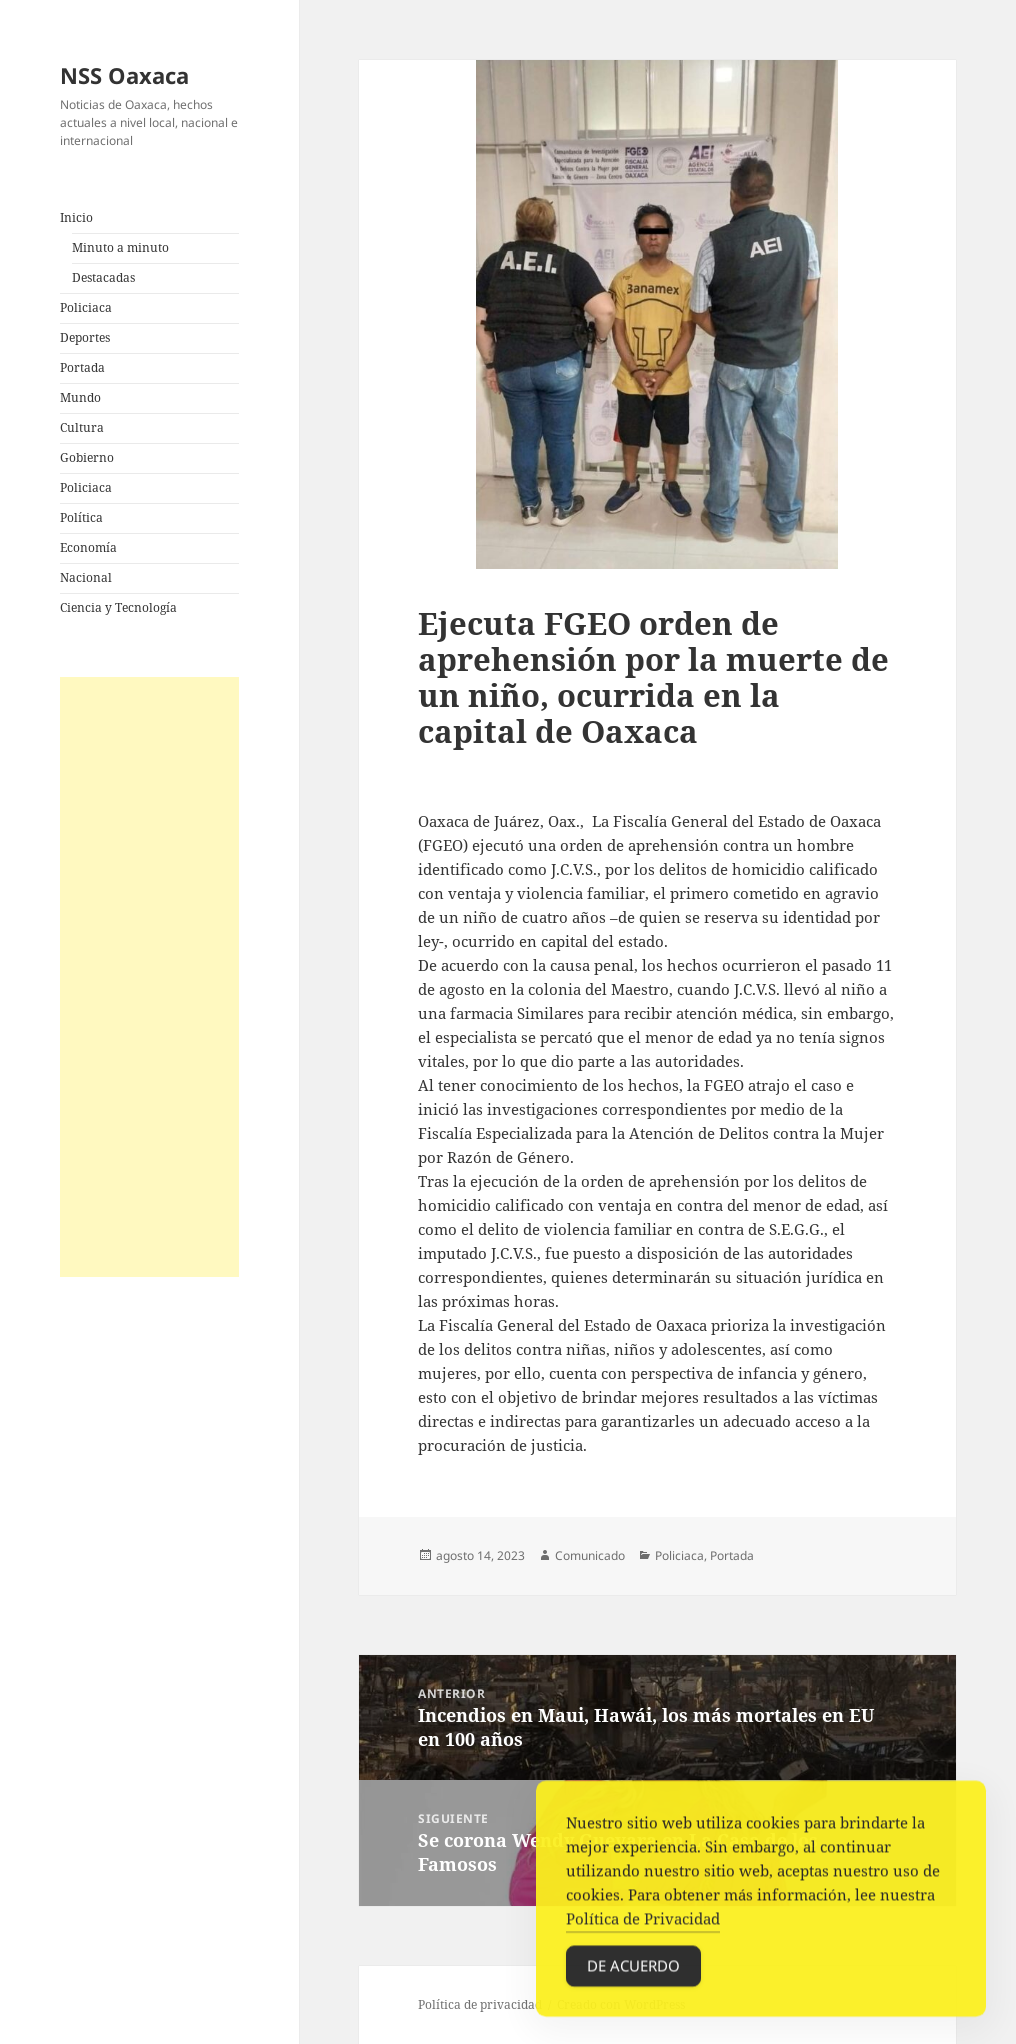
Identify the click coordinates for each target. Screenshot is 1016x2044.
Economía (88, 547)
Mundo (80, 397)
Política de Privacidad (643, 1931)
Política (81, 517)
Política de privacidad (480, 2004)
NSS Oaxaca (124, 75)
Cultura (82, 427)
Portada (82, 367)
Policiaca (86, 307)
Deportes (85, 337)
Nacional (86, 577)
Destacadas (103, 277)
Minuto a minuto (120, 247)
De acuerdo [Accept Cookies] (633, 1978)
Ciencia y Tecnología (118, 607)
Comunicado (590, 1555)
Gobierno (87, 457)
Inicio (76, 217)
